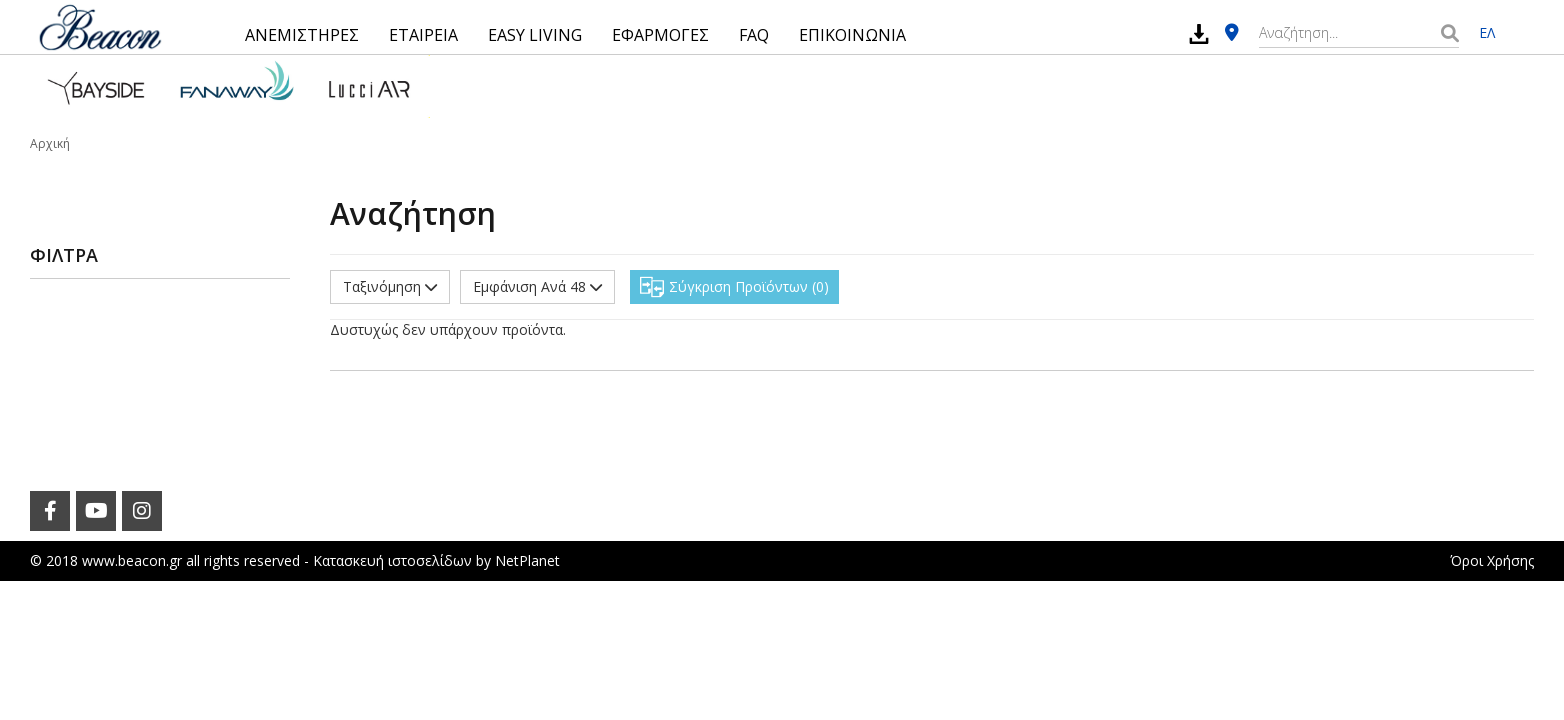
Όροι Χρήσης (1492, 560)
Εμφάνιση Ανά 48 (537, 286)
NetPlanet (527, 560)
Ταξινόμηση (390, 286)
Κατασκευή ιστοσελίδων (392, 560)
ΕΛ (1487, 32)
